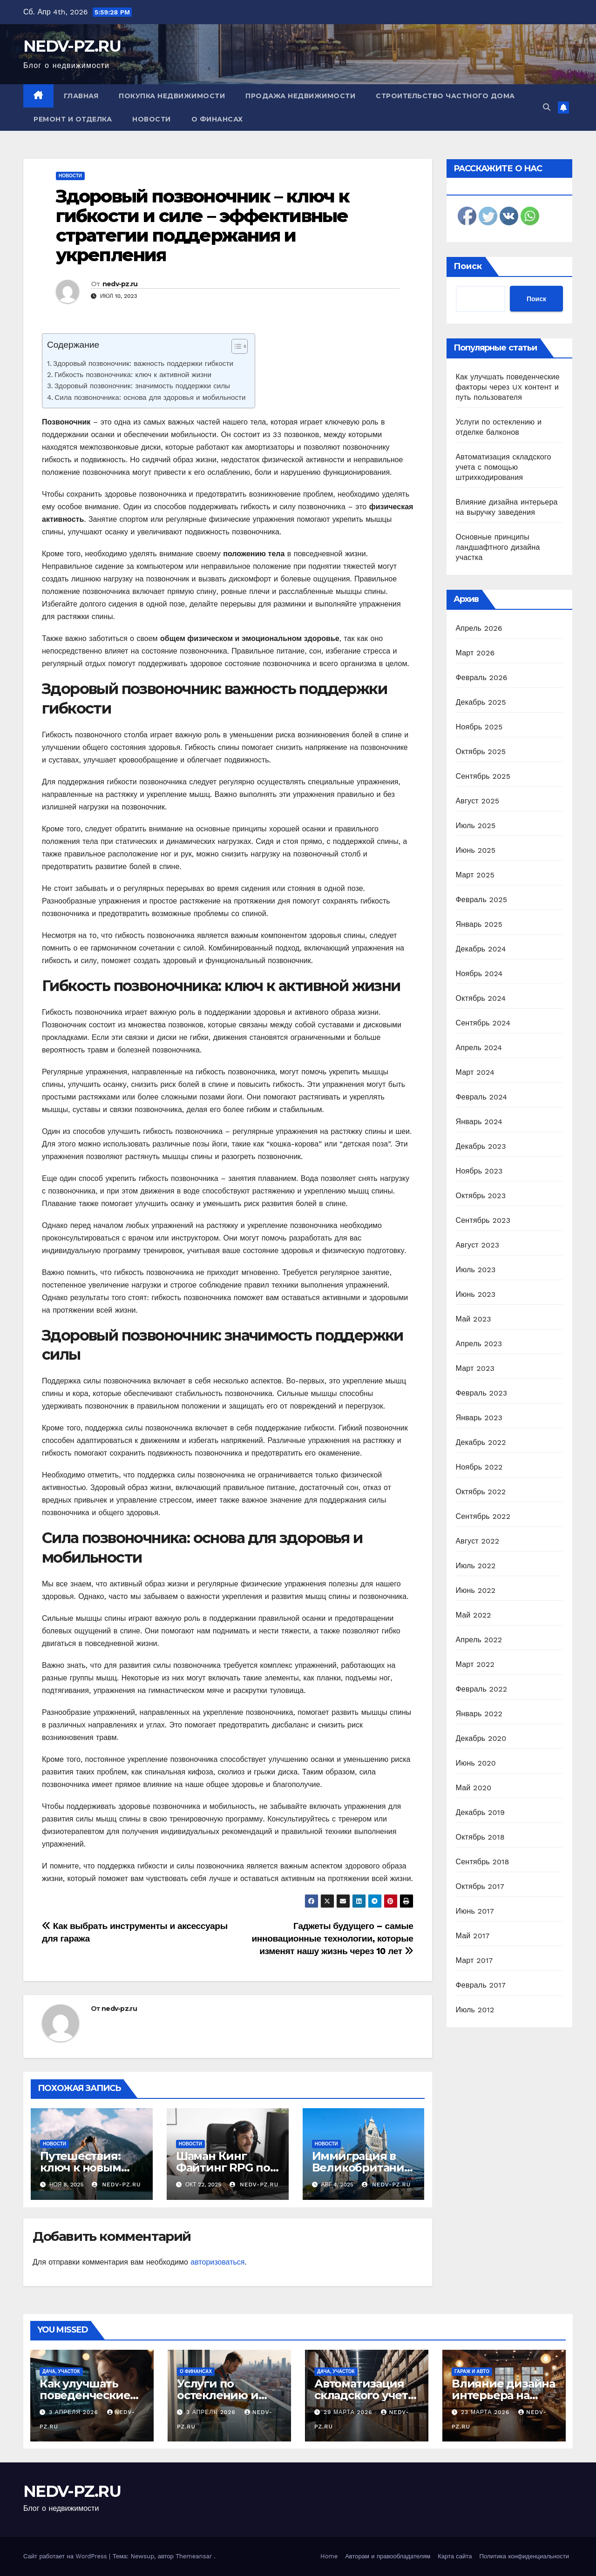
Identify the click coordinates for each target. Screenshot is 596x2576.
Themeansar (194, 2556)
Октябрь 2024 (481, 998)
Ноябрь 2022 (479, 1467)
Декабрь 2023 (481, 1146)
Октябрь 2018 (480, 1837)
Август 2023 (478, 1245)
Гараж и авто (471, 2371)
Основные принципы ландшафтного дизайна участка (498, 547)
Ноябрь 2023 (479, 1171)
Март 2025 (475, 874)
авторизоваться (217, 2262)
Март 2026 (475, 652)
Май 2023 (473, 1319)
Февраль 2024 (482, 1096)
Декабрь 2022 (481, 1442)
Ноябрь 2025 (479, 726)
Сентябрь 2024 (483, 1022)
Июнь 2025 (476, 850)
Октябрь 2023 (481, 1195)
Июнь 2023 (476, 1294)
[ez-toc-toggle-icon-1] (234, 348)
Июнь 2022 (476, 1590)
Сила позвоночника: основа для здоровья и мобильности (149, 397)
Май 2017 (473, 1935)
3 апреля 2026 (75, 2412)
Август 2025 (478, 800)
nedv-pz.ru (120, 284)
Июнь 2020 (476, 1763)
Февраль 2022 (482, 1689)
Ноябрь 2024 (479, 973)
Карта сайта (455, 2556)
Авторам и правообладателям (387, 2556)
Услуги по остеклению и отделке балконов (229, 2395)
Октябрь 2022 (481, 1491)
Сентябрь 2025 (483, 776)
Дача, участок (61, 2371)
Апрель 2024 (479, 1047)
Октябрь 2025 (481, 751)
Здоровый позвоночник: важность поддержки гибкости (143, 363)
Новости (151, 119)
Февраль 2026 (482, 677)
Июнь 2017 (475, 1911)
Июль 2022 (476, 1565)
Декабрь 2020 (481, 1738)
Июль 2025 (476, 825)
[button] (546, 107)
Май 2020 (474, 1787)
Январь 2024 (479, 1121)
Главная (81, 96)
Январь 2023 (479, 1417)
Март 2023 (475, 1368)
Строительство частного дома (445, 96)
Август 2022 (478, 1541)
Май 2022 (473, 1615)
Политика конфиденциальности (524, 2556)
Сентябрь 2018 (482, 1861)
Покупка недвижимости (172, 96)
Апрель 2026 (479, 628)
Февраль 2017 (481, 1985)
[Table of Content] (239, 346)
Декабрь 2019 (480, 1812)
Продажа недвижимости (300, 96)
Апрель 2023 (479, 1343)
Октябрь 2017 (480, 1886)
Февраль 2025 (482, 899)
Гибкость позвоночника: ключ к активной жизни (132, 375)
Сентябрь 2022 (483, 1516)
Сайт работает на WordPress (66, 2556)
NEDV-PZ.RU (72, 46)
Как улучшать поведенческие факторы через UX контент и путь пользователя (508, 387)
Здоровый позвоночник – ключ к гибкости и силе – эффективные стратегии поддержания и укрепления (202, 225)
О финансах (217, 119)
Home (329, 2556)
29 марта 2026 (349, 2412)
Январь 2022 (479, 1713)
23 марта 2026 (486, 2412)
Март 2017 (474, 1960)
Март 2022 (475, 1664)
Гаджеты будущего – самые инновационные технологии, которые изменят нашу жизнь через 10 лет (332, 1938)
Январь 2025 (479, 924)
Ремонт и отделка (73, 119)
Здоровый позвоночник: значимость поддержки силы (142, 386)
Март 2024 (475, 1072)
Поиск (468, 266)
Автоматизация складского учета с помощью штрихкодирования (503, 467)
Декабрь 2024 (481, 948)
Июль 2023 (476, 1269)
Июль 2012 (475, 2009)
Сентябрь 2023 (483, 1220)
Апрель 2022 (479, 1639)
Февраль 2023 (482, 1393)
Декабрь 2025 (481, 702)
